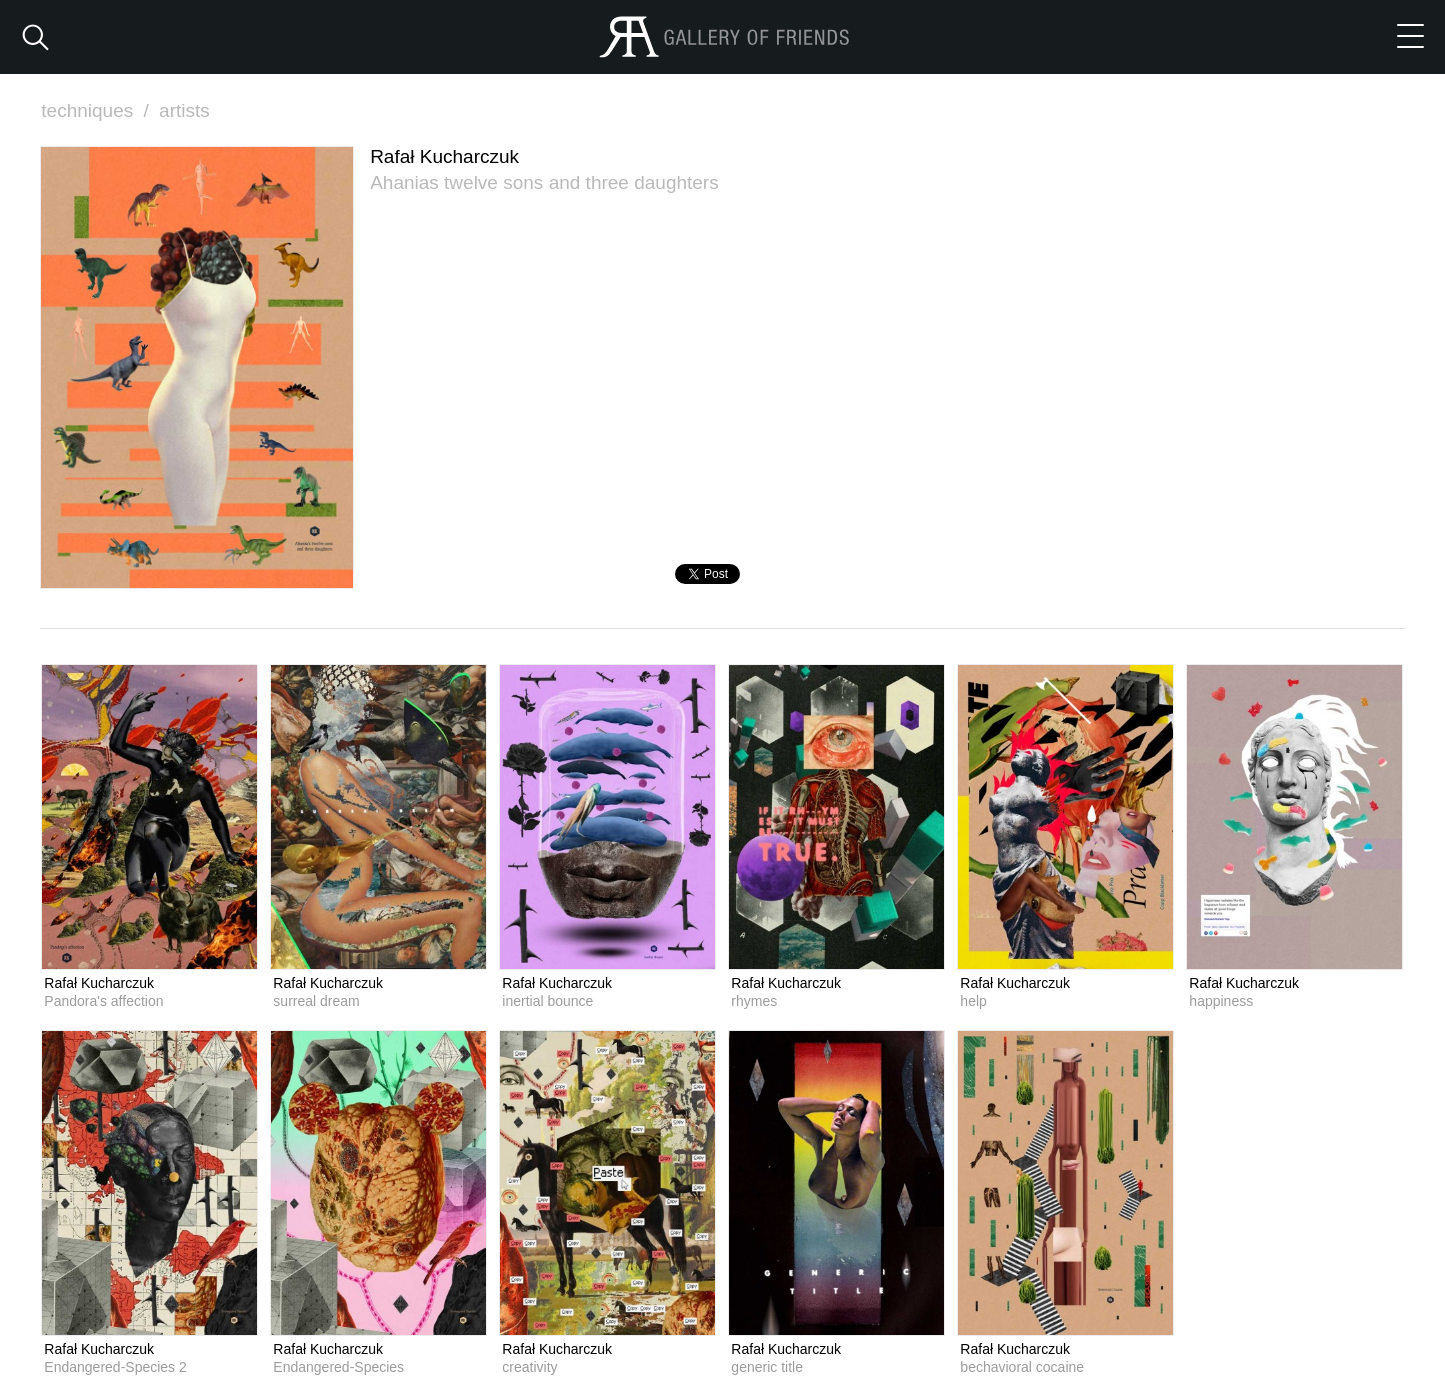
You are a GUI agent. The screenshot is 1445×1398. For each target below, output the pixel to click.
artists (184, 110)
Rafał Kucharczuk (99, 983)
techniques (97, 110)
